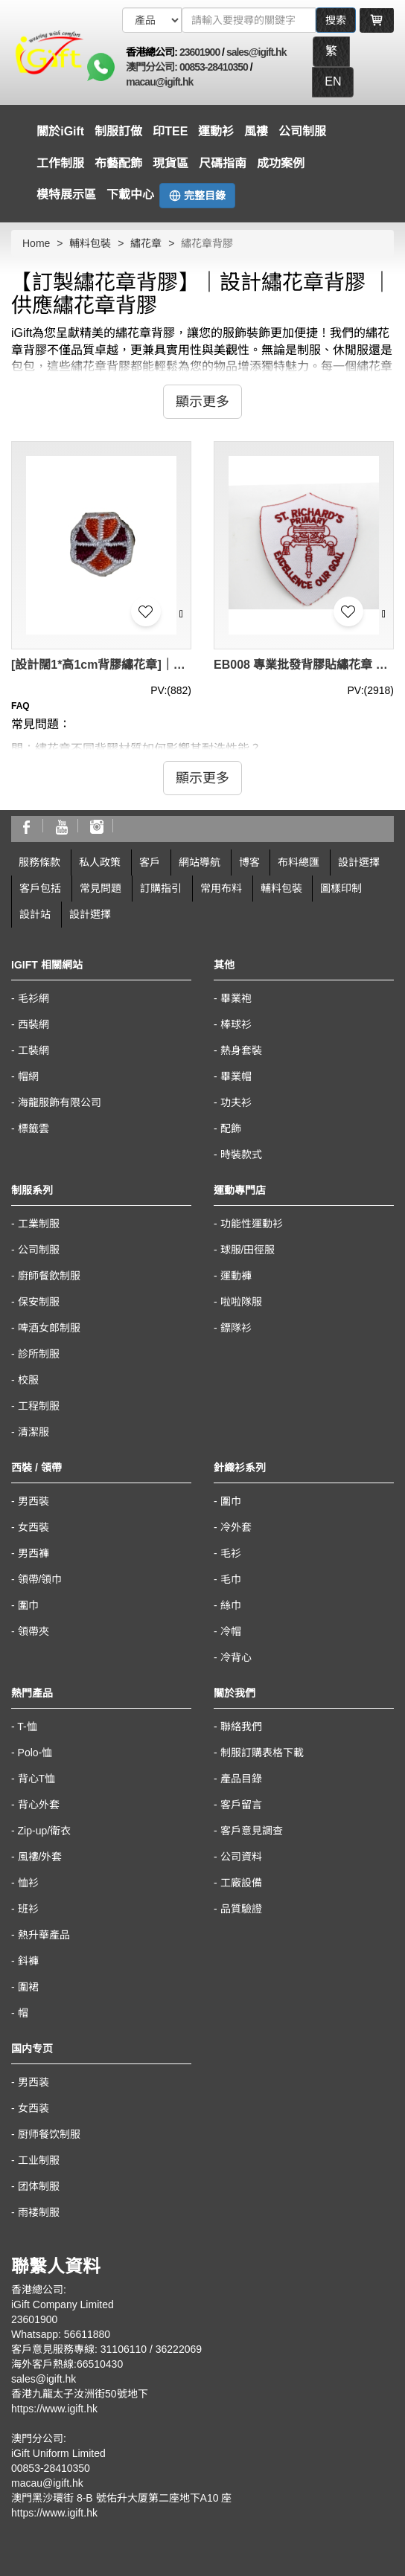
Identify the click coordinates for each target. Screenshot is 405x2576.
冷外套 (236, 1527)
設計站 (35, 914)
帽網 (28, 1076)
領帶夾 (33, 1631)
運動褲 (236, 1276)
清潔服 (33, 1432)
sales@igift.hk (256, 52)
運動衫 (216, 131)
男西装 (33, 2082)
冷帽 (230, 1631)
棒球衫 (236, 1024)
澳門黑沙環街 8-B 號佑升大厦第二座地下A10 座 (121, 2498)
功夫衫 (236, 1102)
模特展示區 (66, 194)
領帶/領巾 (40, 1579)
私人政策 (100, 862)
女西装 (33, 2108)
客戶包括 (40, 888)
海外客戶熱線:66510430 (67, 2364)
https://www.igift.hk (54, 2409)
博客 (249, 862)
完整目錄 (197, 196)
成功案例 (280, 163)
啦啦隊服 (241, 1302)
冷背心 (236, 1657)
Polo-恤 (35, 1752)
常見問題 (100, 888)
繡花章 (146, 243)
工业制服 (39, 2160)
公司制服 (302, 131)
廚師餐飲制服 (49, 1276)
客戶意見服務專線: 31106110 (79, 2349)
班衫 (28, 1909)
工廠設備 (241, 1883)
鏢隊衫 (236, 1328)
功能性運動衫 (251, 1224)
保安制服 (39, 1302)
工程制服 (39, 1406)
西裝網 (33, 1024)
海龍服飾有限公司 (59, 1102)
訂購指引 (161, 888)
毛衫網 (33, 998)
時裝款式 (241, 1154)
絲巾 (230, 1605)
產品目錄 (241, 1779)
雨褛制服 (39, 2212)
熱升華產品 (44, 1935)
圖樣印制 (341, 888)
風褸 (256, 131)
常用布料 (221, 888)
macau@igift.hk (159, 82)
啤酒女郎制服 (49, 1328)
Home (36, 243)
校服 (28, 1380)
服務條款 (39, 862)
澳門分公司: (152, 67)
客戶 (149, 862)
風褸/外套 (40, 1857)
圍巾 (28, 1605)
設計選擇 (359, 862)
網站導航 (199, 862)
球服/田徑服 (247, 1250)
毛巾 (230, 1579)
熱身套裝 (241, 1050)
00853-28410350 (213, 67)
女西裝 (33, 1527)
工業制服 (39, 1224)
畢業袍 (236, 998)
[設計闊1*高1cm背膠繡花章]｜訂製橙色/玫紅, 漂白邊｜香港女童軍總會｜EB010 (101, 664)
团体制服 (39, 2186)
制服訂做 (118, 131)
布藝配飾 (118, 163)
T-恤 (26, 1726)
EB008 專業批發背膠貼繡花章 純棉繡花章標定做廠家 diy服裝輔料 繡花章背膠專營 (304, 664)
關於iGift (60, 131)
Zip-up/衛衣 (44, 1831)
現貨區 (170, 163)
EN (333, 81)
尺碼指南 (222, 163)
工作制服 (60, 163)
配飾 (230, 1128)
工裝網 (33, 1050)
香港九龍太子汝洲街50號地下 (79, 2394)
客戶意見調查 (251, 1831)
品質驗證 (241, 1909)
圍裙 (28, 1987)
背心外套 (39, 1805)
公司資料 (241, 1857)
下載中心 (130, 194)
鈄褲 (28, 1961)
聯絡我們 (241, 1726)
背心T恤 (37, 1779)
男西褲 (33, 1553)
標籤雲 (33, 1128)
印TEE (170, 131)
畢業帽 (236, 1076)
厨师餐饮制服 (49, 2134)
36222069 (179, 2349)
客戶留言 (241, 1805)
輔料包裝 (90, 243)
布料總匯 (298, 862)
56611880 (87, 2334)
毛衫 (230, 1553)
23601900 (199, 52)
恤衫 (28, 1883)
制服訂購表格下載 (262, 1752)
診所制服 (39, 1354)
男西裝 (33, 1501)
